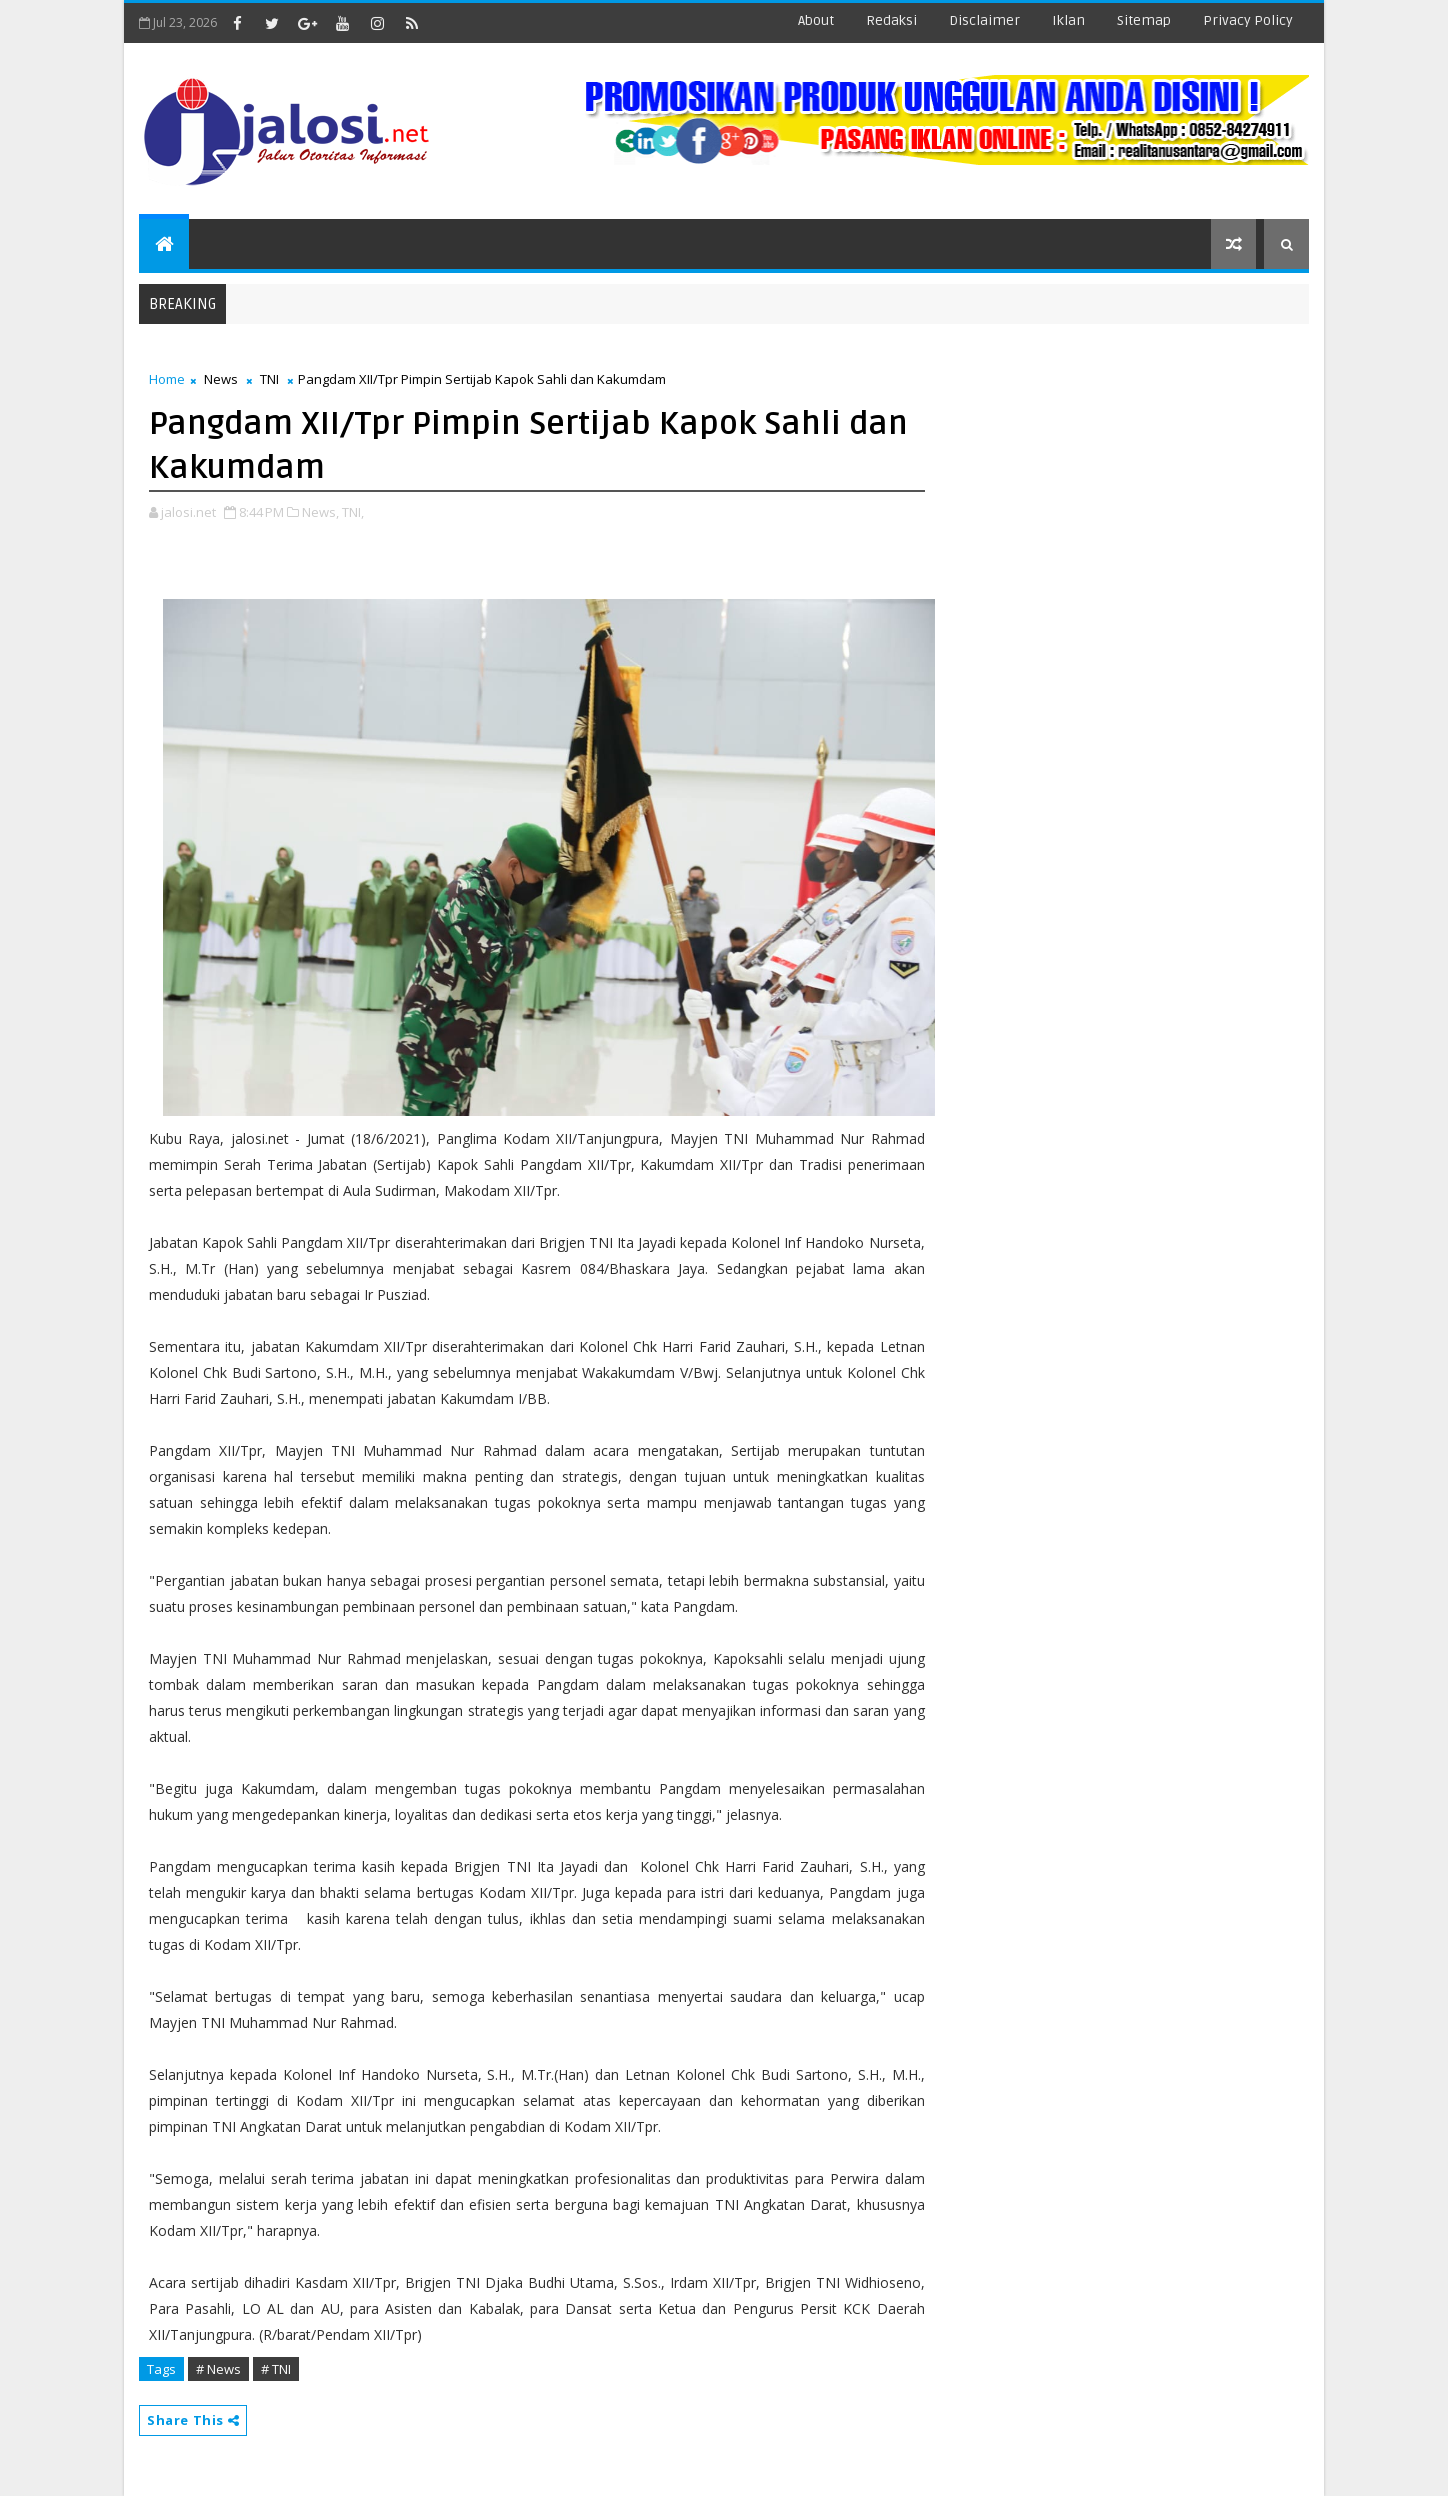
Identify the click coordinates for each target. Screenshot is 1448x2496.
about (816, 20)
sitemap (1144, 20)
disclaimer (984, 20)
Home (167, 379)
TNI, (353, 512)
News (221, 379)
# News (218, 2369)
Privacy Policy (1248, 20)
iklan (1068, 20)
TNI (269, 379)
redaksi (891, 20)
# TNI (276, 2369)
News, (320, 512)
